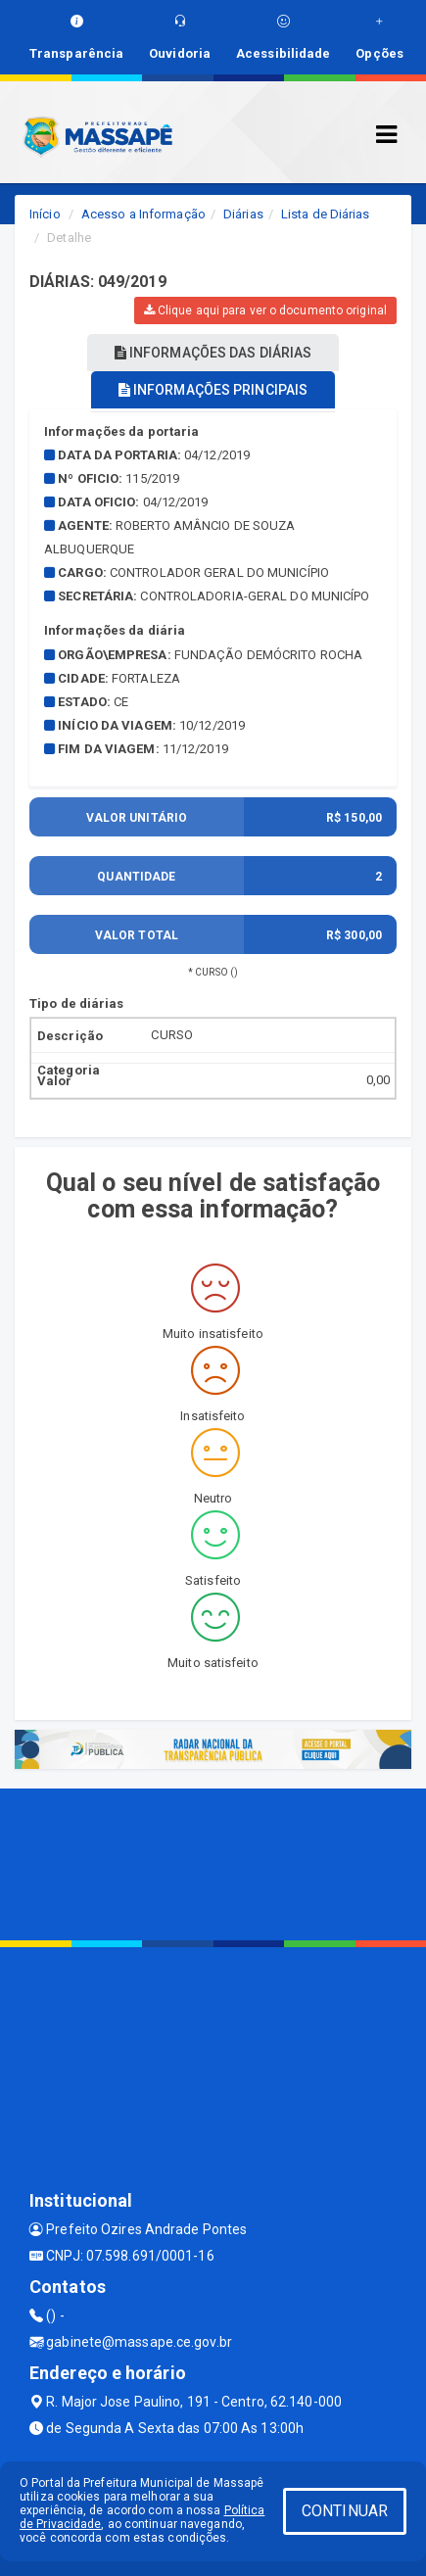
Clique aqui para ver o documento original (265, 310)
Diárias (243, 214)
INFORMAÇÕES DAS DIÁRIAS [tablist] (213, 352)
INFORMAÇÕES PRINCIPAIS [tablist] (213, 390)
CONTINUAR (345, 2511)
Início (45, 214)
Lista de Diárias (325, 214)
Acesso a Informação (143, 214)
